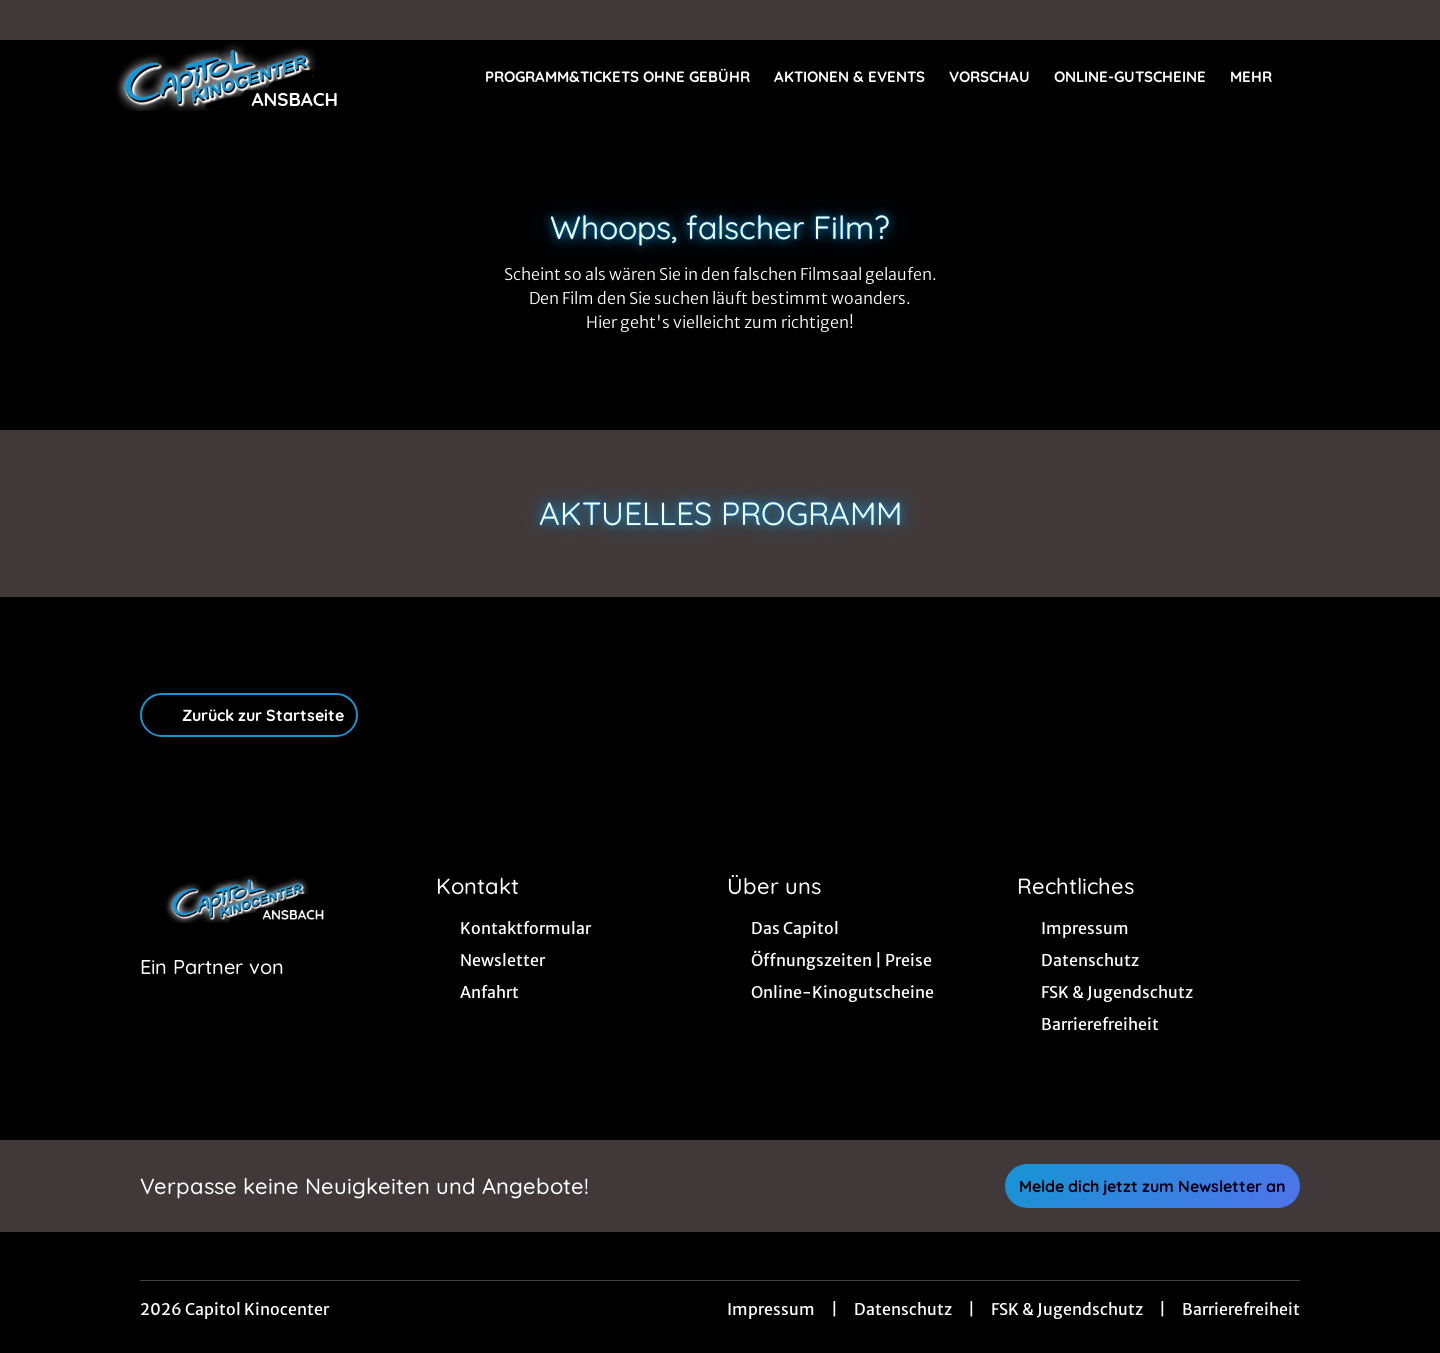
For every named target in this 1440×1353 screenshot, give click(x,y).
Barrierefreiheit (1241, 1309)
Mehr (1263, 77)
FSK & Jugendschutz (1067, 1309)
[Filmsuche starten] (1340, 76)
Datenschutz (903, 1309)
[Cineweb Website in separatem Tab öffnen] (212, 992)
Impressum (771, 1309)
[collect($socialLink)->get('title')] (36, 20)
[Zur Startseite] (220, 76)
